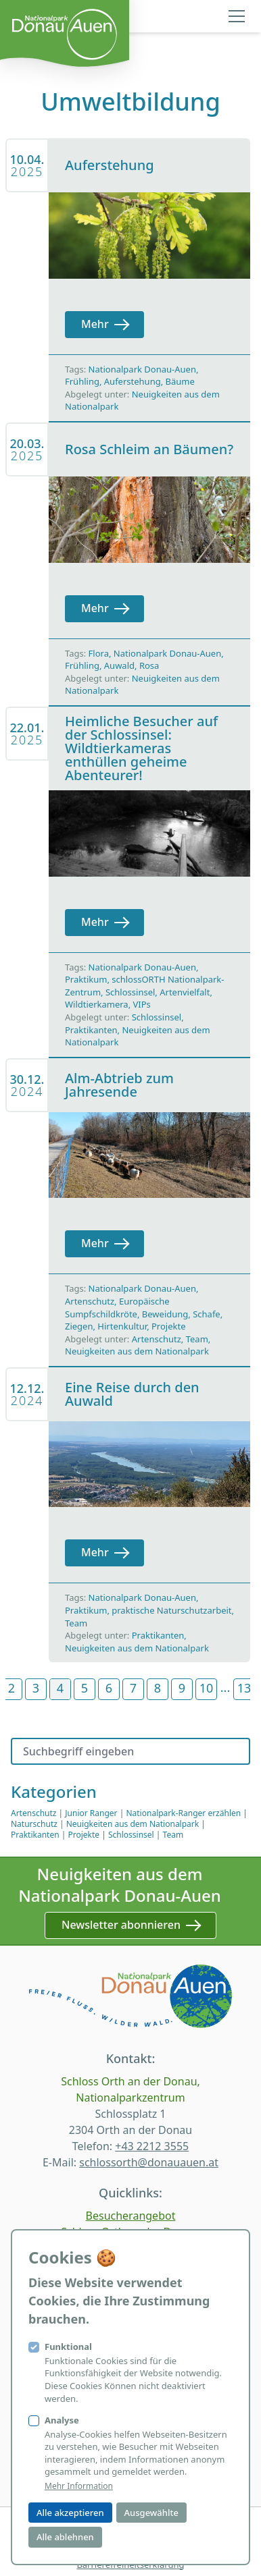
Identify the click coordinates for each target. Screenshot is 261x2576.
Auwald (119, 665)
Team (197, 1339)
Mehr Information (79, 2486)
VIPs (142, 1004)
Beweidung (165, 1314)
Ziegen (79, 1326)
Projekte (168, 1326)
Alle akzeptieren (70, 2512)
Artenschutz (89, 1301)
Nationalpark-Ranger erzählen (183, 1813)
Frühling (82, 381)
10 (206, 1688)
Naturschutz (34, 1824)
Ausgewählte (151, 2512)
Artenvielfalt (185, 992)
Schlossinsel (130, 992)
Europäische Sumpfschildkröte (117, 1307)
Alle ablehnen (65, 2537)
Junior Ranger (91, 1813)
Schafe (206, 1314)
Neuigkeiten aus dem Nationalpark (137, 1351)
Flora (99, 653)
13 (244, 1688)
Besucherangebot (131, 2215)
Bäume (180, 381)
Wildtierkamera (96, 1004)
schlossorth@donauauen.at (148, 2162)
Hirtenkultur (122, 1326)
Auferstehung (132, 381)
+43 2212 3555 (152, 2146)
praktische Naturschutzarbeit (171, 1610)
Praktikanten (91, 1030)
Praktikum (86, 979)
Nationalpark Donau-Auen (142, 369)
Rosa (149, 665)
